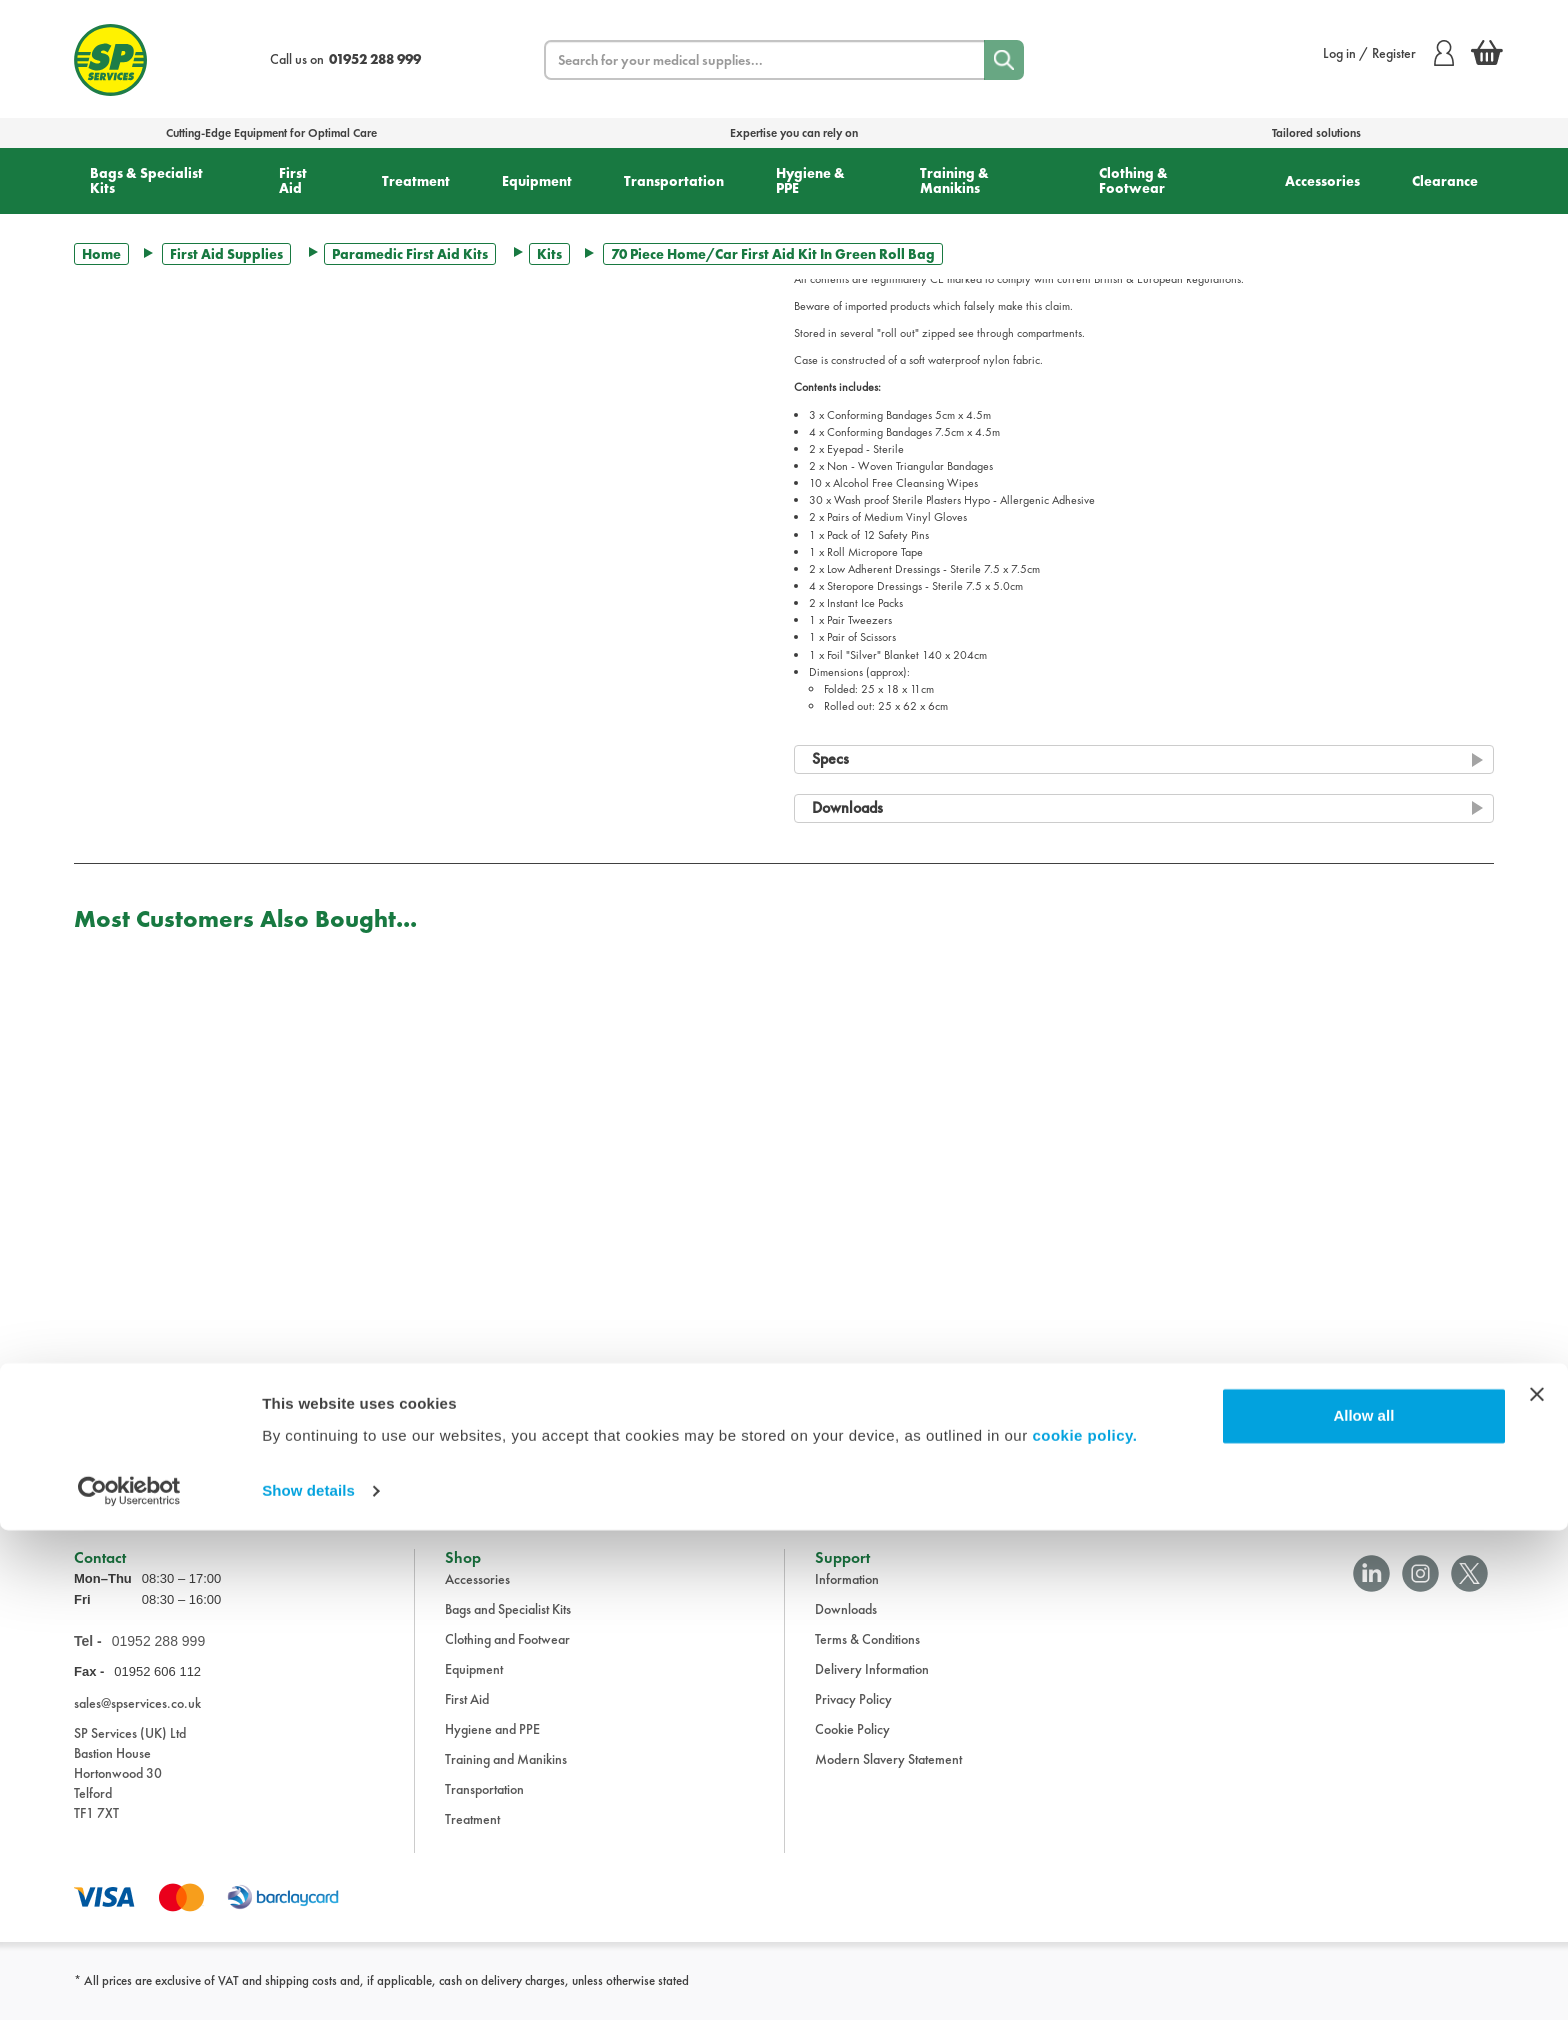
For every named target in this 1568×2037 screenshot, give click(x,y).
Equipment (537, 181)
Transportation (674, 181)
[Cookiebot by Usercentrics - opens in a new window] (129, 1998)
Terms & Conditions (867, 1656)
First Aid (293, 180)
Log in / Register (1388, 53)
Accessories (1322, 181)
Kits (549, 254)
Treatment (416, 181)
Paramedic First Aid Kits (410, 254)
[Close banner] (1537, 1901)
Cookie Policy (852, 1746)
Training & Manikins (954, 180)
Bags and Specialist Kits (508, 1626)
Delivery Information (872, 1686)
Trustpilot (97, 1468)
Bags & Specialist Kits (146, 180)
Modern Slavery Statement (888, 1776)
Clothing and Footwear (507, 1656)
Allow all (1363, 1922)
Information (847, 1596)
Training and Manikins (506, 1776)
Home (101, 254)
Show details (308, 1997)
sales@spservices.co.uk (137, 1720)
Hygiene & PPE (810, 180)
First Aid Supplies (226, 254)
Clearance (1445, 181)
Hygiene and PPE (492, 1746)
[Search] (1004, 60)
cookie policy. (1084, 1942)
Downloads (846, 1626)
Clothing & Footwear (1133, 180)
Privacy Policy (853, 1716)
